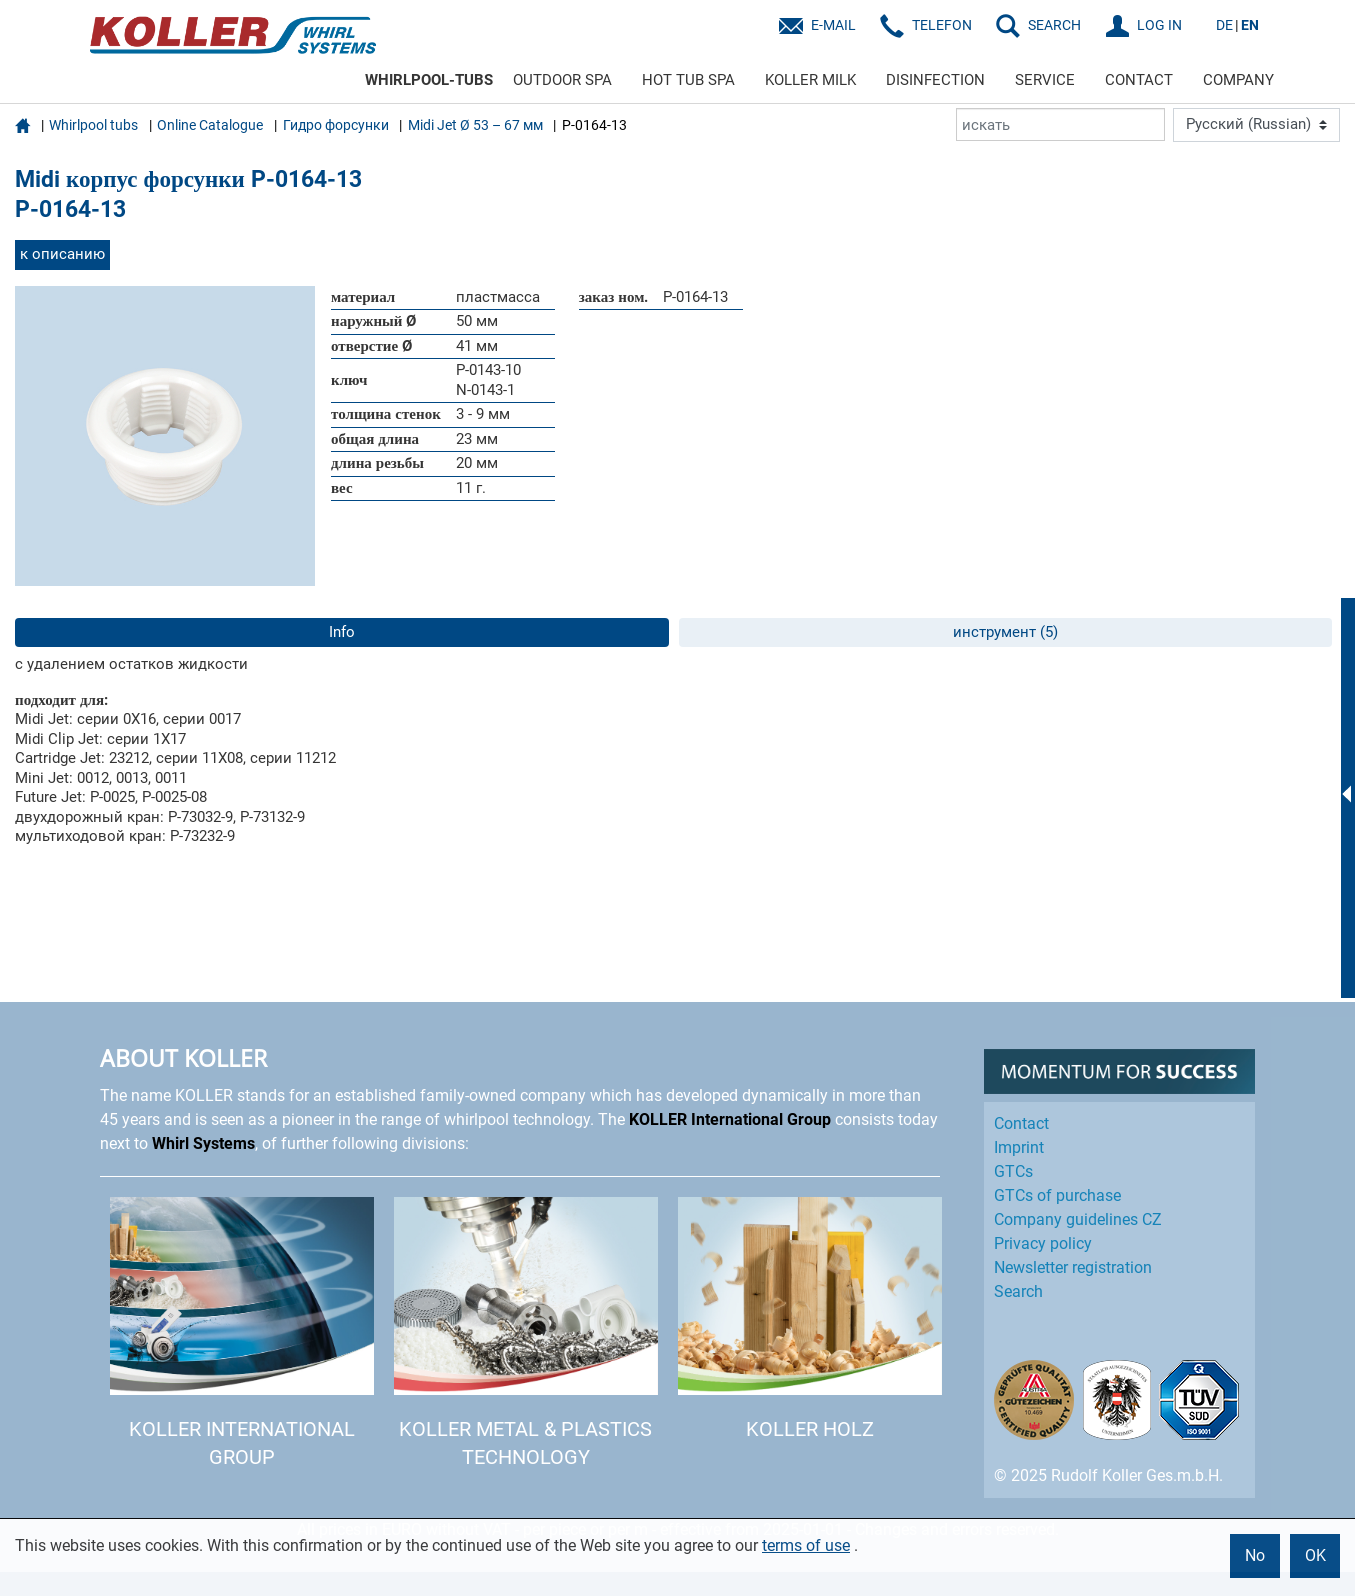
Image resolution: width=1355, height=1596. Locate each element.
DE (1224, 25)
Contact (1021, 1123)
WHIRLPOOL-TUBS (429, 80)
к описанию (62, 254)
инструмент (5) (1005, 632)
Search (1018, 1291)
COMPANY (1238, 80)
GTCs (1013, 1171)
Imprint (1019, 1147)
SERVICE (1045, 80)
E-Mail (833, 25)
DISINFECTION (935, 80)
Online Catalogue (210, 125)
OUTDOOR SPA (562, 80)
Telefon (942, 25)
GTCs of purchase (1057, 1195)
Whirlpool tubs (93, 125)
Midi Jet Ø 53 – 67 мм (475, 125)
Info (342, 632)
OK (1315, 1555)
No (1255, 1555)
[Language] (1256, 125)
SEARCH (1054, 25)
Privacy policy (1043, 1243)
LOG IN (1159, 25)
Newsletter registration (1073, 1267)
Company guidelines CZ (1078, 1219)
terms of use (806, 1545)
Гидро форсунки (336, 125)
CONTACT (1139, 80)
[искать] (1060, 124)
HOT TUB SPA (688, 80)
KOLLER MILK (810, 80)
